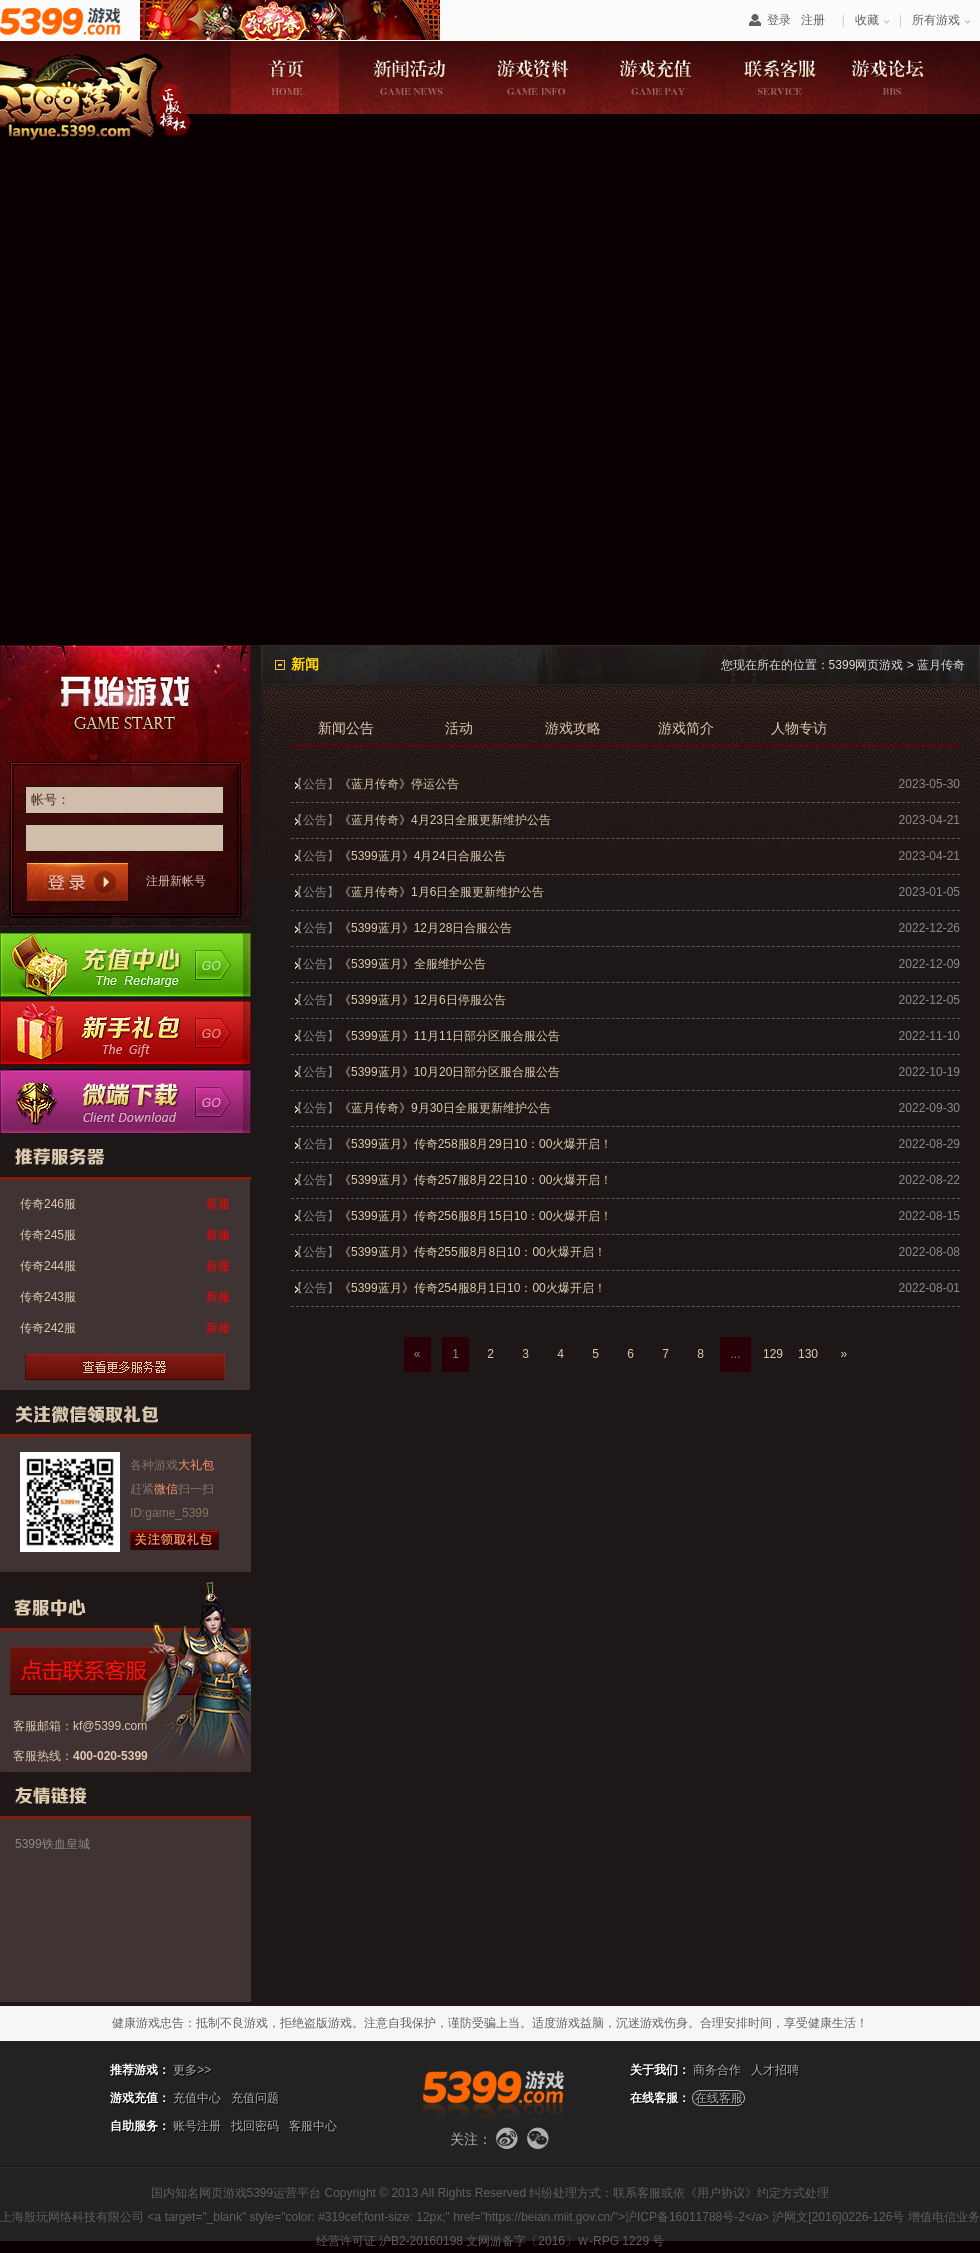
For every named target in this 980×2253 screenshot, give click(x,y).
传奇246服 (48, 1204)
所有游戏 (936, 20)
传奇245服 (48, 1235)
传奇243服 (48, 1297)
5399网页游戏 (866, 665)
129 (773, 1354)
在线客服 (719, 2098)
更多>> (192, 2070)
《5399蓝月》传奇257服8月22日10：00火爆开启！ (475, 1180)
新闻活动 (408, 77)
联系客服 (780, 77)
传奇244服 (48, 1266)
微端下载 (125, 1101)
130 (808, 1354)
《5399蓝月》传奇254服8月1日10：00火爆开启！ (472, 1288)
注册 (813, 20)
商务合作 (717, 2070)
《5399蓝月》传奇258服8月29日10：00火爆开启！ (475, 1144)
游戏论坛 (904, 77)
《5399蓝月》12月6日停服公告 (422, 1000)
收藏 (867, 20)
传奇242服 (48, 1328)
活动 (459, 728)
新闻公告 (346, 728)
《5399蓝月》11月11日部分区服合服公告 (449, 1036)
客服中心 (313, 2126)
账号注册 (197, 2126)
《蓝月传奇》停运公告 (399, 784)
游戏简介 (686, 728)
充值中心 (125, 965)
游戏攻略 (573, 728)
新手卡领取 (125, 1033)
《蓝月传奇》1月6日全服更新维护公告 (441, 892)
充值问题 (255, 2098)
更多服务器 (125, 1367)
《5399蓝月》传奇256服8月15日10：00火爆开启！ (475, 1216)
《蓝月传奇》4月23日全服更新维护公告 (445, 820)
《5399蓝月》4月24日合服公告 (422, 856)
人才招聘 (775, 2070)
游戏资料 (532, 77)
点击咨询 (115, 1671)
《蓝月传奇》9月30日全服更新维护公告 (445, 1108)
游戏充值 (656, 77)
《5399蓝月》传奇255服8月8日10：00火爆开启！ (472, 1252)
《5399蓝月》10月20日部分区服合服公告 (449, 1072)
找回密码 (255, 2126)
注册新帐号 (176, 881)
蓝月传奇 (941, 665)
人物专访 (799, 728)
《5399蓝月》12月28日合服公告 (425, 928)
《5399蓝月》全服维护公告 (412, 964)
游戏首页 (284, 77)
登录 (779, 20)
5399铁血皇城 (52, 1844)
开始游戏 (125, 700)
